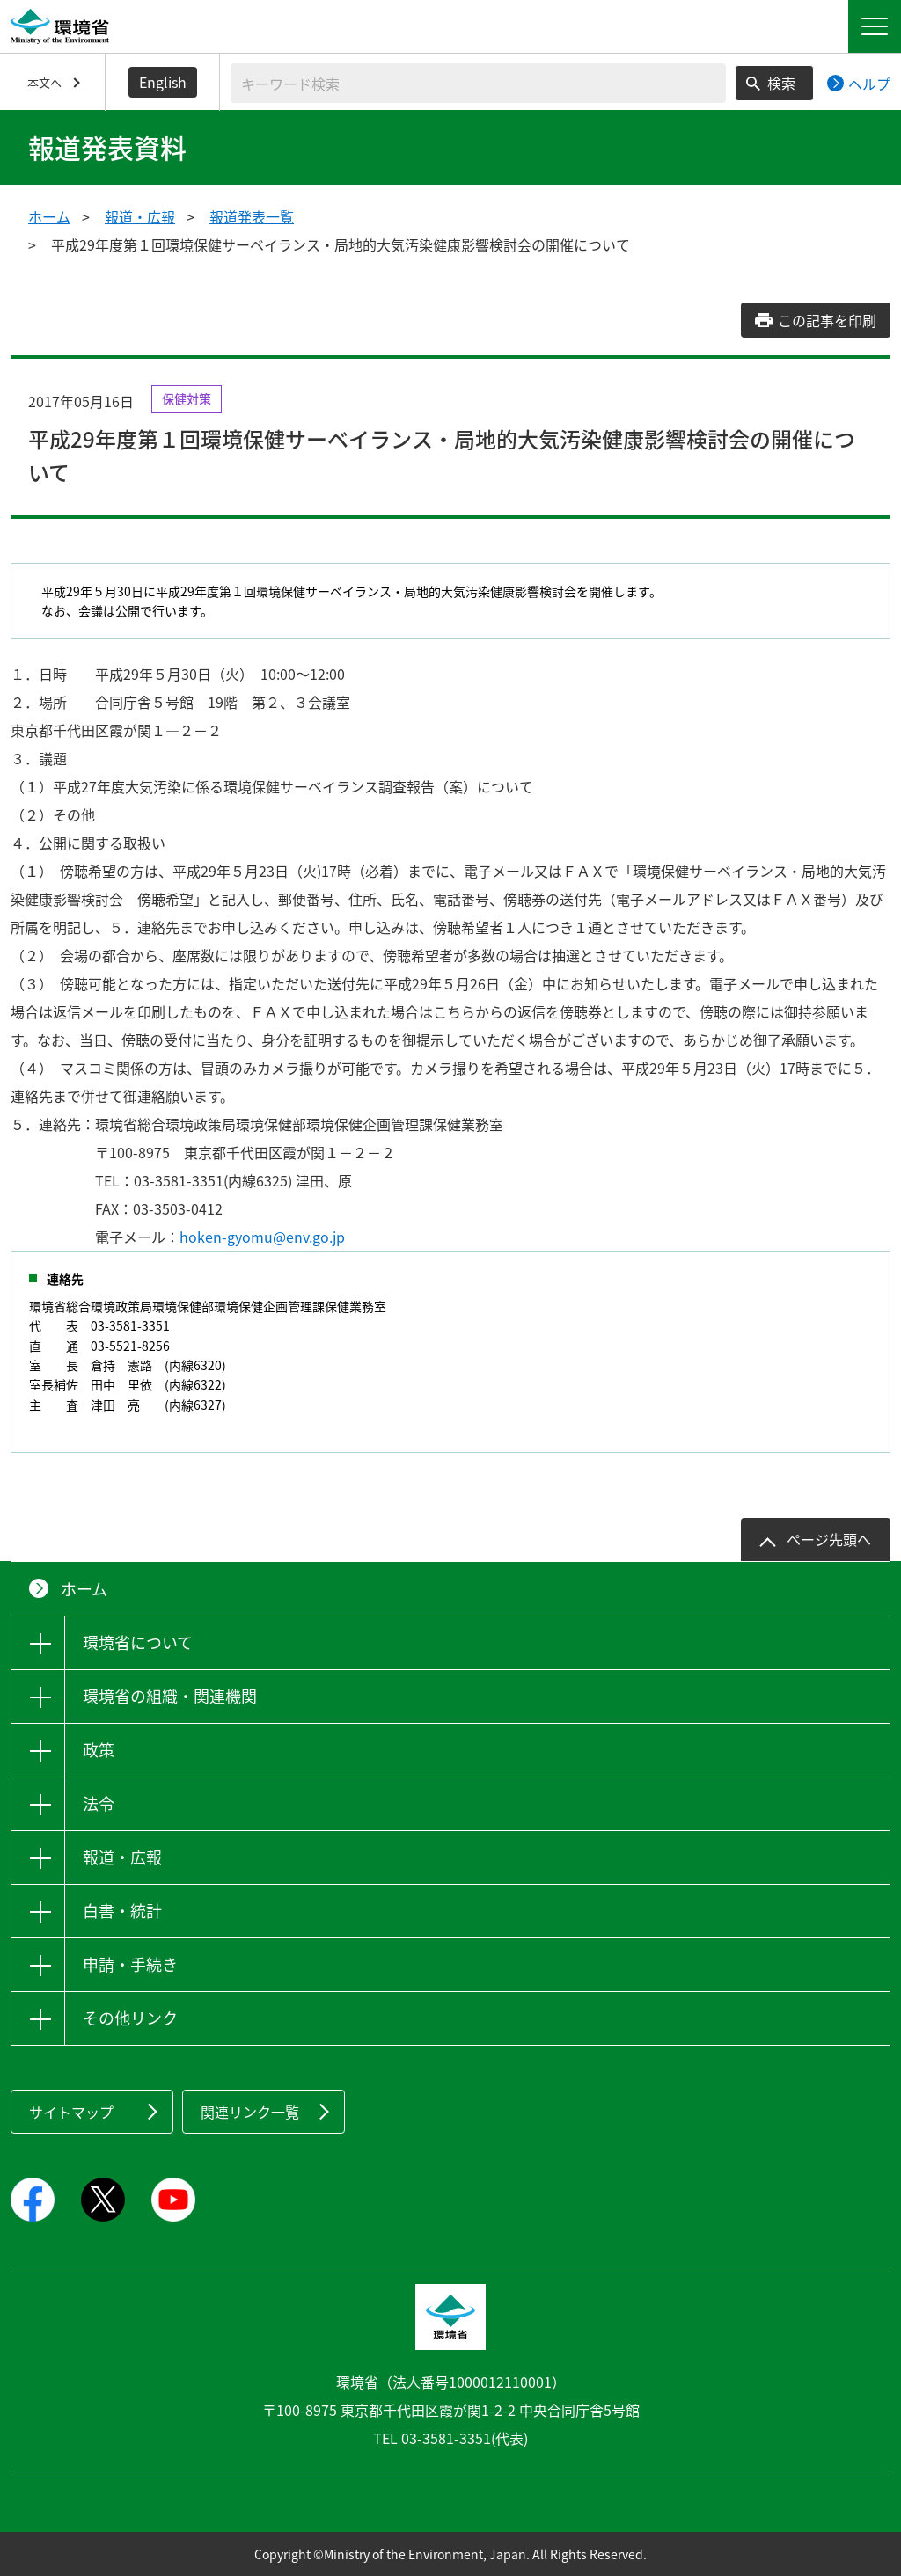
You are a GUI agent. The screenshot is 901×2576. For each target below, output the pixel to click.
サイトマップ (71, 2111)
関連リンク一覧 (250, 2111)
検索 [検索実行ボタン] (781, 82)
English (163, 81)
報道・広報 (140, 216)
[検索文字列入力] (478, 83)
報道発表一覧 (251, 216)
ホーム (49, 216)
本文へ (44, 82)
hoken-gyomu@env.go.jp (262, 1236)
